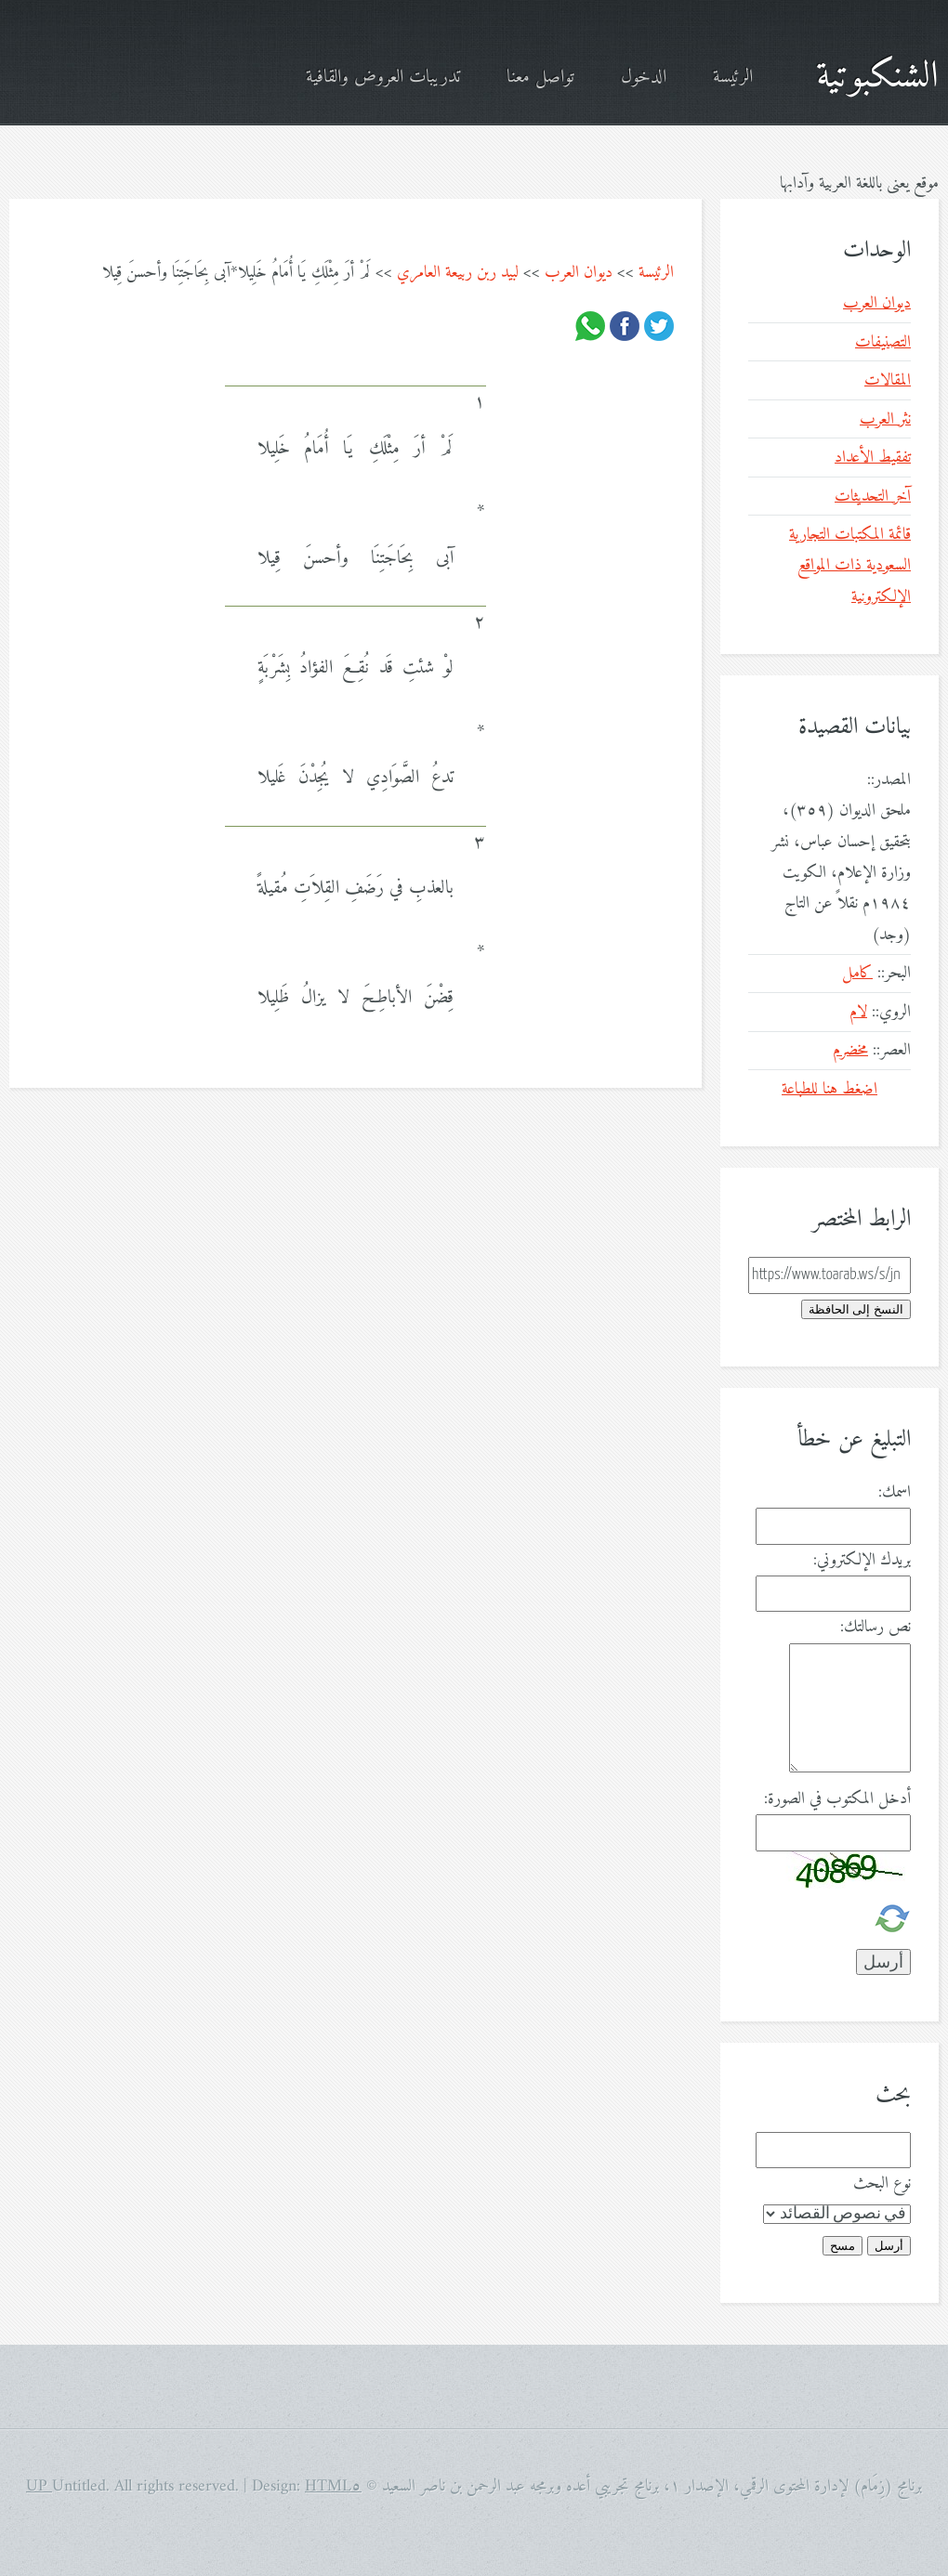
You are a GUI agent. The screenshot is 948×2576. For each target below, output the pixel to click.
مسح (842, 2246)
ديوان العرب (578, 272)
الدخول (643, 77)
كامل (857, 973)
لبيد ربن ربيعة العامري (458, 272)
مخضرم (850, 1050)
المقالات (887, 380)
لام (858, 1012)
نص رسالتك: (875, 1627)
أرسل (889, 2246)
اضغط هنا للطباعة (829, 1089)
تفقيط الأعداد (873, 457)
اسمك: (894, 1492)
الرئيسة (733, 77)
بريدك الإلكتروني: (862, 1560)
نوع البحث (882, 2183)
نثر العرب (885, 419)
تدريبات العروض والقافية (383, 77)
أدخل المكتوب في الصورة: (837, 1799)
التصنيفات (883, 342)
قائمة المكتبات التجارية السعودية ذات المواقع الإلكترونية (850, 565)
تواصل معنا (540, 77)
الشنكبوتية (877, 77)
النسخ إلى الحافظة (856, 1309)
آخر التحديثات (873, 496)
